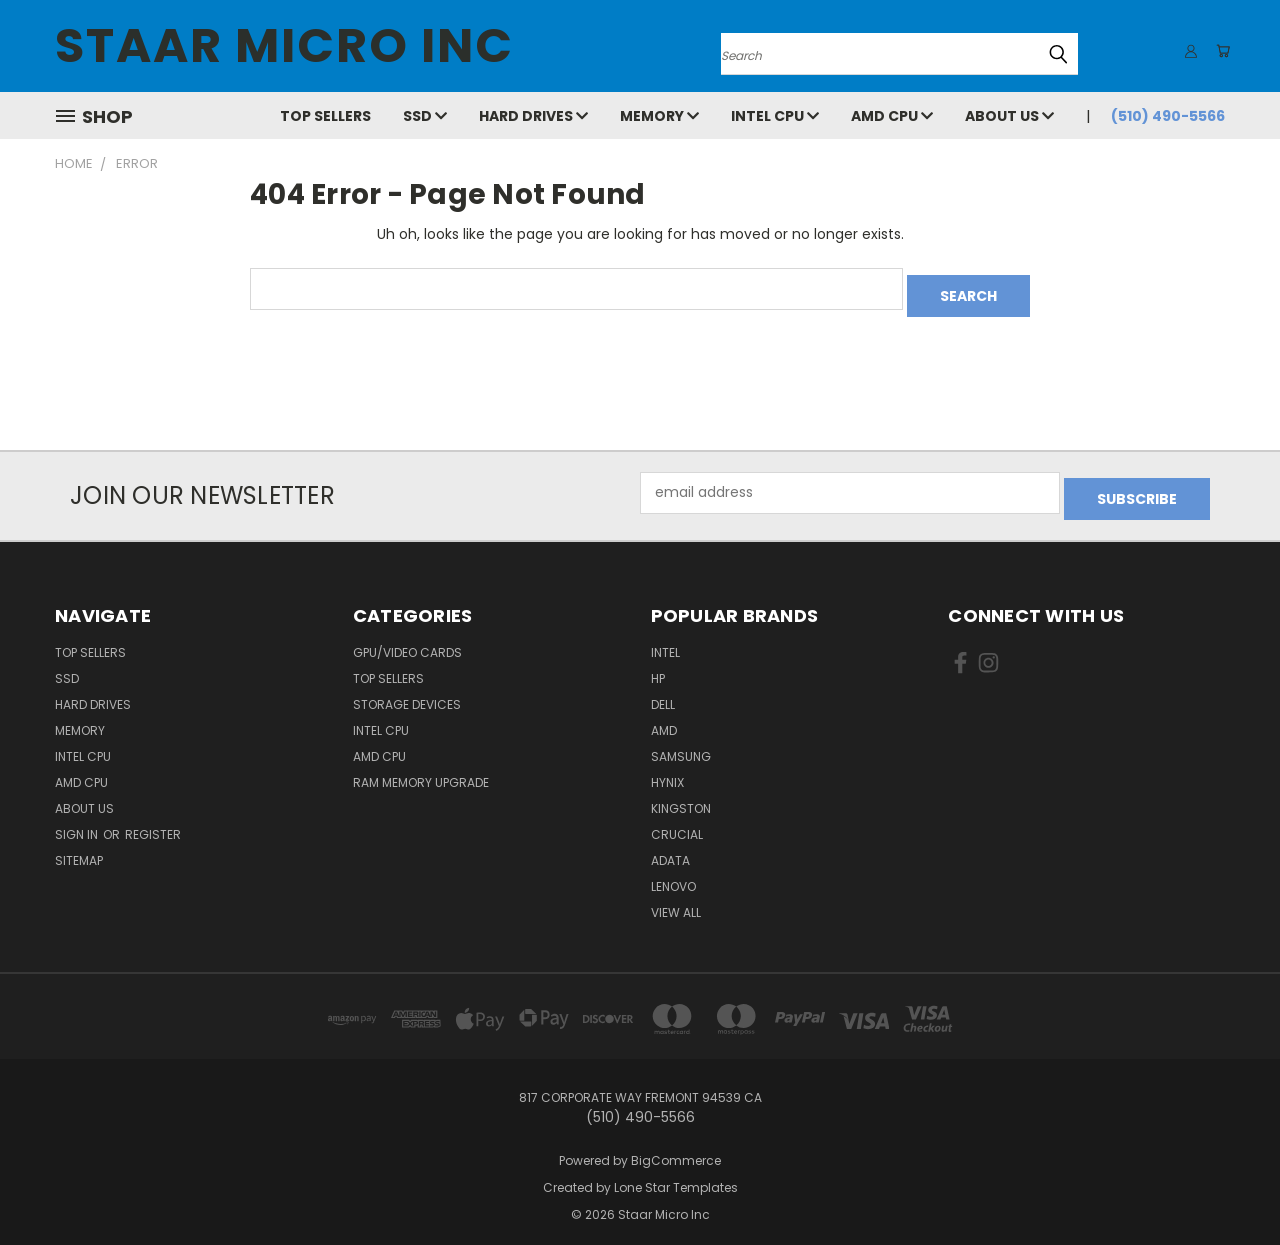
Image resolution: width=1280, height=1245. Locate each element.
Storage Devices (407, 691)
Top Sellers (325, 116)
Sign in (78, 821)
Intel (665, 639)
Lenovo (673, 873)
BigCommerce (676, 1147)
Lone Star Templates (676, 1174)
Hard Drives (533, 116)
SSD (425, 116)
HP (658, 665)
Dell (663, 691)
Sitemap (79, 847)
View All (676, 899)
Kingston (681, 795)
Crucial (677, 821)
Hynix (667, 769)
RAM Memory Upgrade (421, 769)
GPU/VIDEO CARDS (407, 639)
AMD (664, 717)
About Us (1009, 116)
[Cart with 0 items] (1220, 51)
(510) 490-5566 (1168, 116)
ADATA (670, 847)
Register (153, 821)
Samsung (681, 743)
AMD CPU (892, 116)
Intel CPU (775, 116)
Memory (659, 116)
